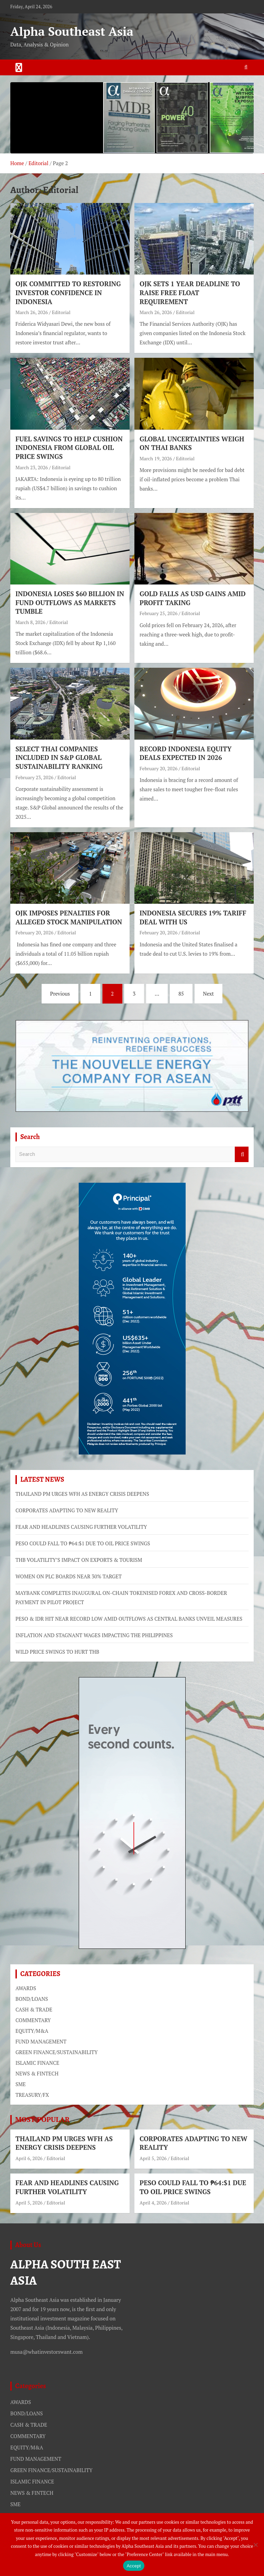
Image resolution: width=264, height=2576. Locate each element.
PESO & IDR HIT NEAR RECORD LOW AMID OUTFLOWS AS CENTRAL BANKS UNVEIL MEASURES (128, 1618)
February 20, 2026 (158, 768)
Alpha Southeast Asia (71, 31)
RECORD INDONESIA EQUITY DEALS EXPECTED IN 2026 (186, 753)
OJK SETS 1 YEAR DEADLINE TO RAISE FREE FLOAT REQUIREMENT (190, 292)
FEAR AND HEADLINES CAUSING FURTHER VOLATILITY (81, 1526)
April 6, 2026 (29, 2158)
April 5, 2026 (153, 2158)
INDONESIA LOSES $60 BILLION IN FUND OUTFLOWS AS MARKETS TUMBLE (69, 602)
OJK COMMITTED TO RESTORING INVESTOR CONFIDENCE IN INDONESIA (68, 292)
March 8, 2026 (30, 622)
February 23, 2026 (34, 777)
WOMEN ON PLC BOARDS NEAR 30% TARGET (68, 1576)
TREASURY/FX (32, 2094)
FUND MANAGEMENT (40, 2041)
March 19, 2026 (156, 458)
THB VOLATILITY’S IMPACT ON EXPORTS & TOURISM (78, 1559)
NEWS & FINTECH (36, 2073)
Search (242, 1154)
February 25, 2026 (158, 613)
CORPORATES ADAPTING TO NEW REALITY (66, 1510)
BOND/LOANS (31, 1998)
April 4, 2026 (153, 2202)
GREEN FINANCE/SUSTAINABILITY (56, 2052)
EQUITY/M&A (31, 2030)
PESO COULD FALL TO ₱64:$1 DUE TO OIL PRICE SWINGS (82, 1543)
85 (181, 993)
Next (208, 993)
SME (20, 2084)
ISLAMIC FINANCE (37, 2062)
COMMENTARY (33, 2020)
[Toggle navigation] (19, 67)
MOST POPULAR (42, 2119)
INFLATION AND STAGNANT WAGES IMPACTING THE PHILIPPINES (94, 1635)
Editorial (61, 312)
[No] (255, 2544)
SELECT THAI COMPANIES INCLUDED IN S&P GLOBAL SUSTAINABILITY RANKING (58, 757)
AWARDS (25, 1988)
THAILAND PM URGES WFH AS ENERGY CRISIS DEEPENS (82, 1493)
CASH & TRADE (33, 2009)
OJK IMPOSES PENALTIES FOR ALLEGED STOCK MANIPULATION (68, 917)
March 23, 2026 (31, 467)
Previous (60, 993)
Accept (133, 2565)
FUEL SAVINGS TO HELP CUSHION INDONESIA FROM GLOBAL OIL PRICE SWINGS (69, 447)
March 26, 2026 (31, 312)
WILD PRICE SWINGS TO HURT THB (57, 1651)
